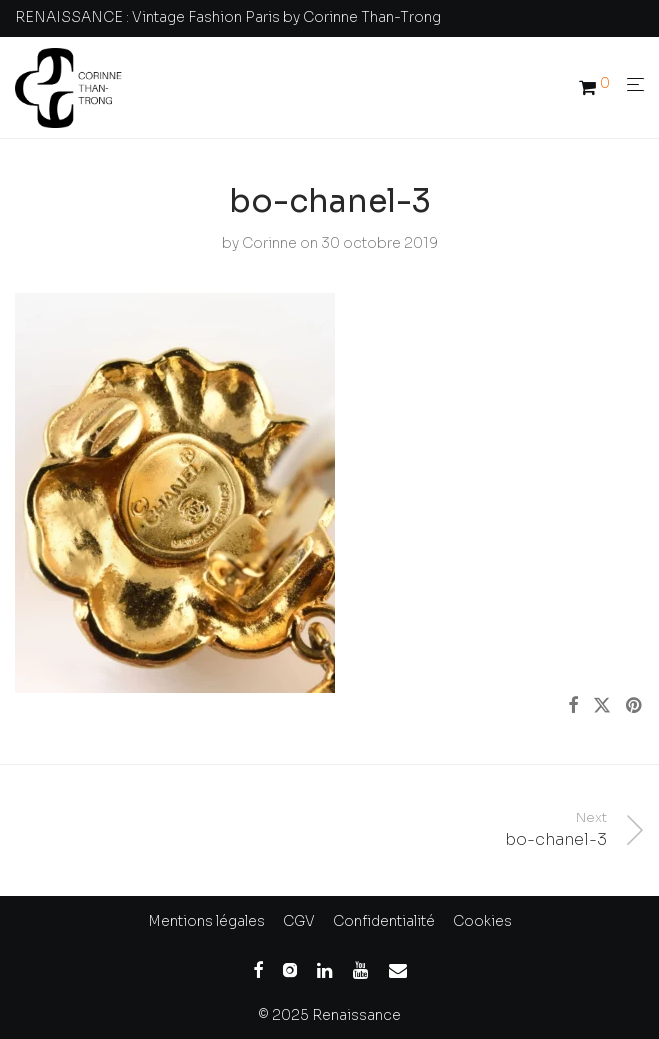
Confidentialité (384, 921)
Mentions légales (206, 921)
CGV (299, 921)
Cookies (482, 921)
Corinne (269, 243)
